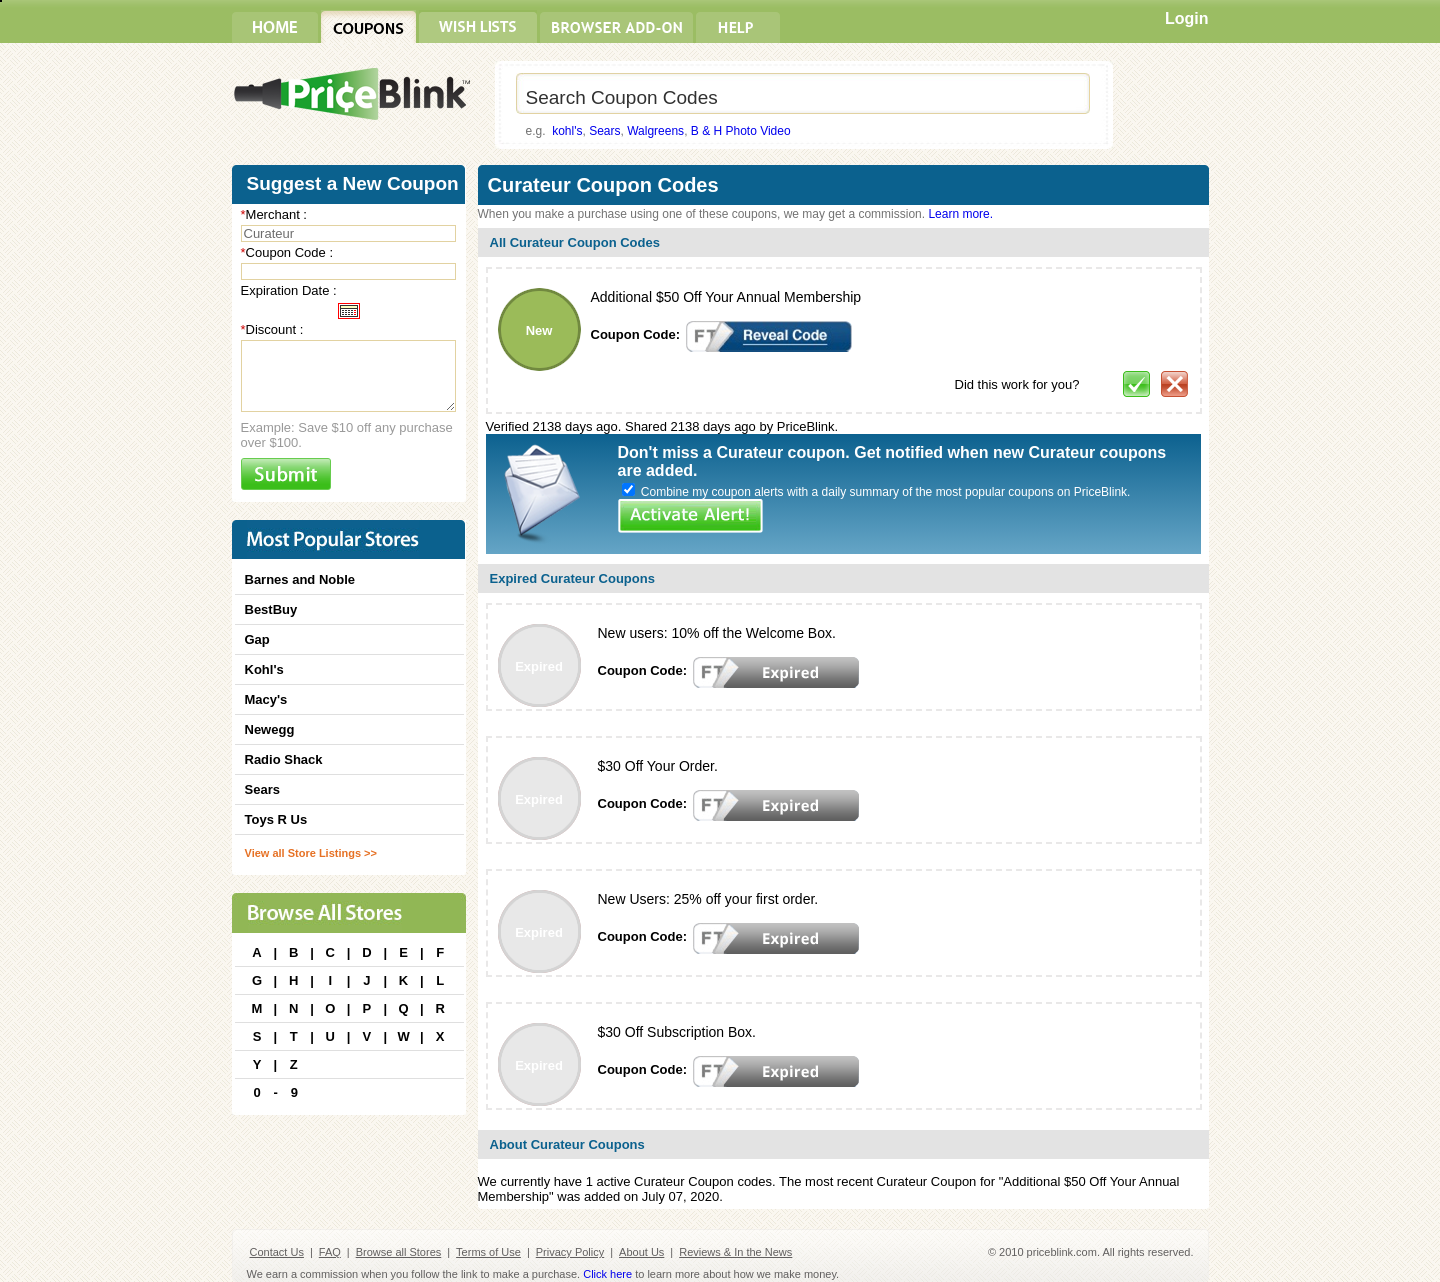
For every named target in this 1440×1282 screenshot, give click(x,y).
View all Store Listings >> (311, 853)
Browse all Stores (399, 1252)
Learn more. (960, 214)
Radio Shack (284, 759)
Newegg (270, 729)
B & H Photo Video (741, 131)
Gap (257, 639)
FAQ (330, 1252)
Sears (604, 131)
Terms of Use (488, 1252)
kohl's (567, 131)
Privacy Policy (570, 1252)
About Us (641, 1252)
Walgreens (655, 131)
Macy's (266, 699)
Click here (607, 1274)
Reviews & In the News (735, 1252)
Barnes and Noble (300, 579)
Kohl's (264, 669)
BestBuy (271, 609)
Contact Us (277, 1252)
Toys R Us (276, 819)
